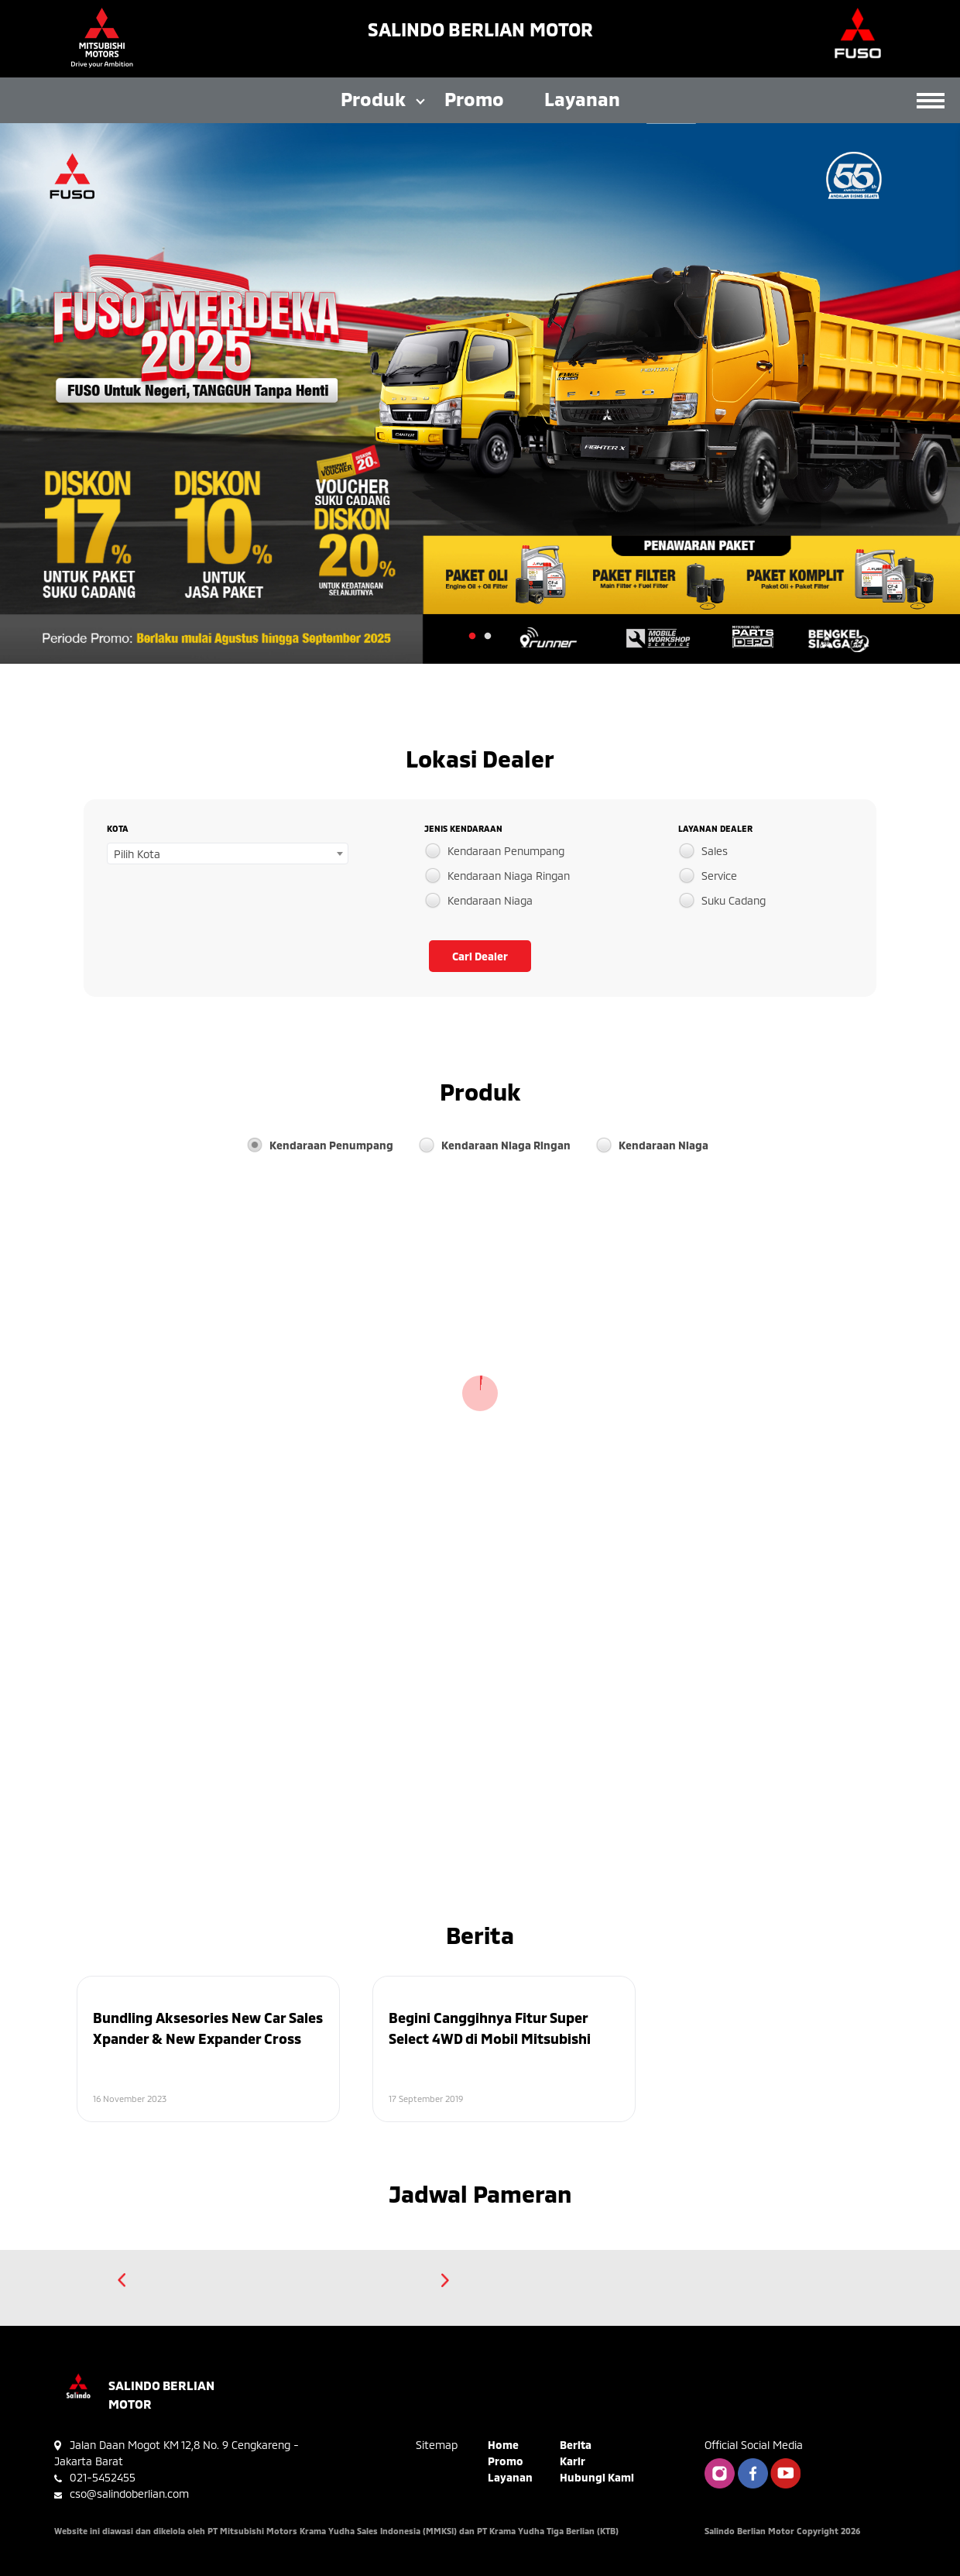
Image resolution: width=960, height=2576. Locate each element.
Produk (373, 99)
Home (503, 2444)
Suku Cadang (733, 900)
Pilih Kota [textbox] (137, 853)
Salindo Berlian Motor (480, 29)
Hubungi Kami (597, 2477)
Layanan (582, 99)
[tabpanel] (480, 393)
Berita (575, 2444)
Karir (572, 2461)
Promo (474, 99)
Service (719, 875)
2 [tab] (487, 636)
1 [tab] (472, 636)
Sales (714, 850)
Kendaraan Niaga (490, 900)
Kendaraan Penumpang (505, 850)
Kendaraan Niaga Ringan (508, 875)
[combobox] (227, 853)
